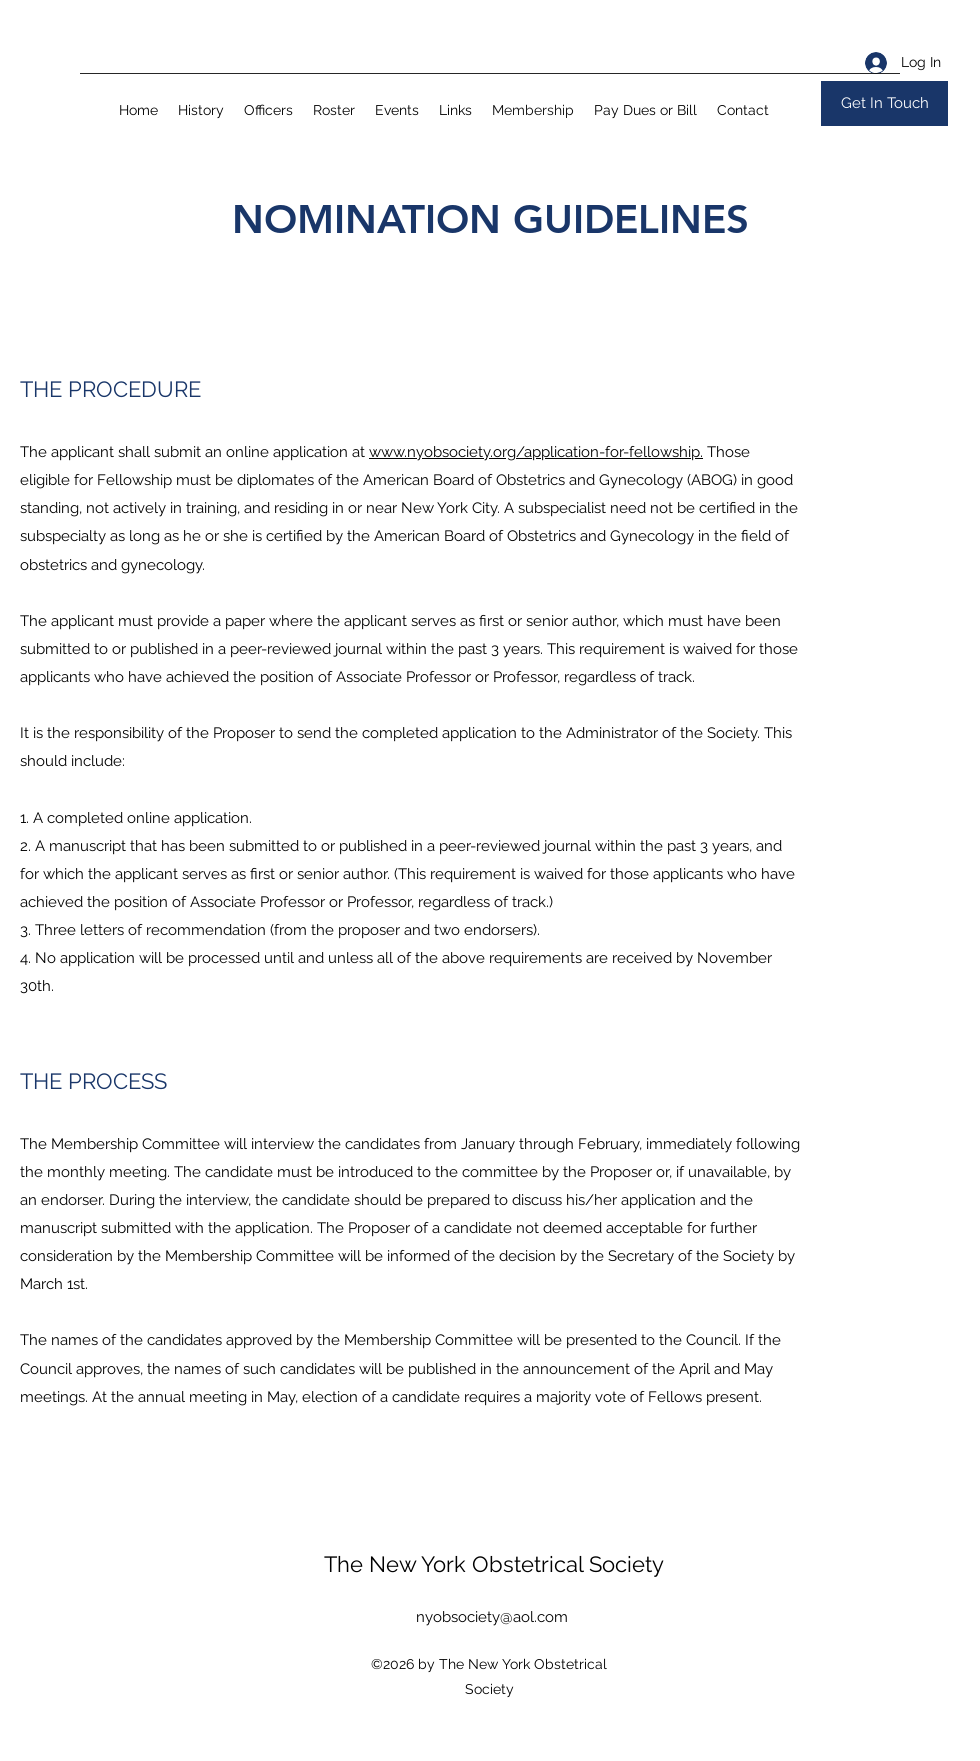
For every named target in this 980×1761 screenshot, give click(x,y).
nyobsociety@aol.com (492, 1617)
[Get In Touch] (884, 103)
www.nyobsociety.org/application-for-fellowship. (536, 452)
